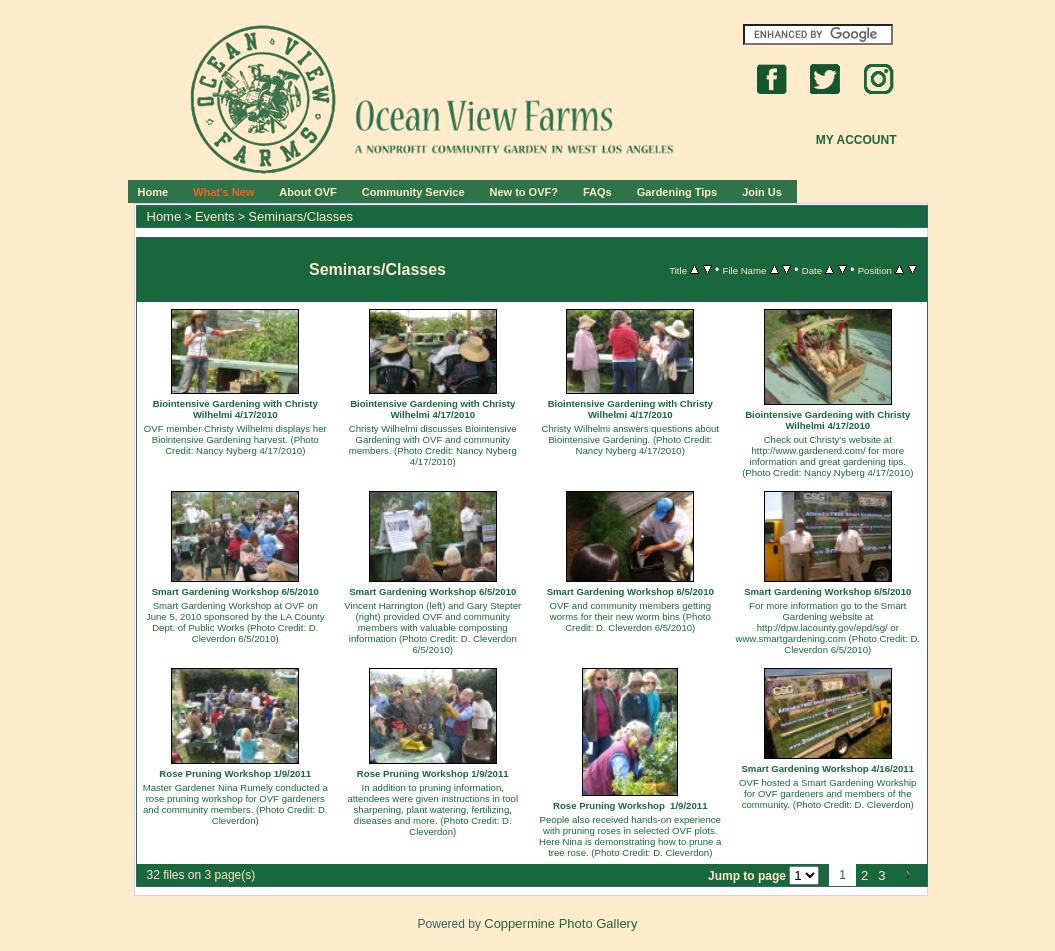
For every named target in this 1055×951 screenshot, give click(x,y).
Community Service (413, 192)
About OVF (307, 192)
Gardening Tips (677, 192)
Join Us (762, 192)
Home (153, 192)
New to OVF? (524, 192)
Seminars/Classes (300, 216)
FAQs (597, 192)
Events (215, 216)
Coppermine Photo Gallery (560, 923)
